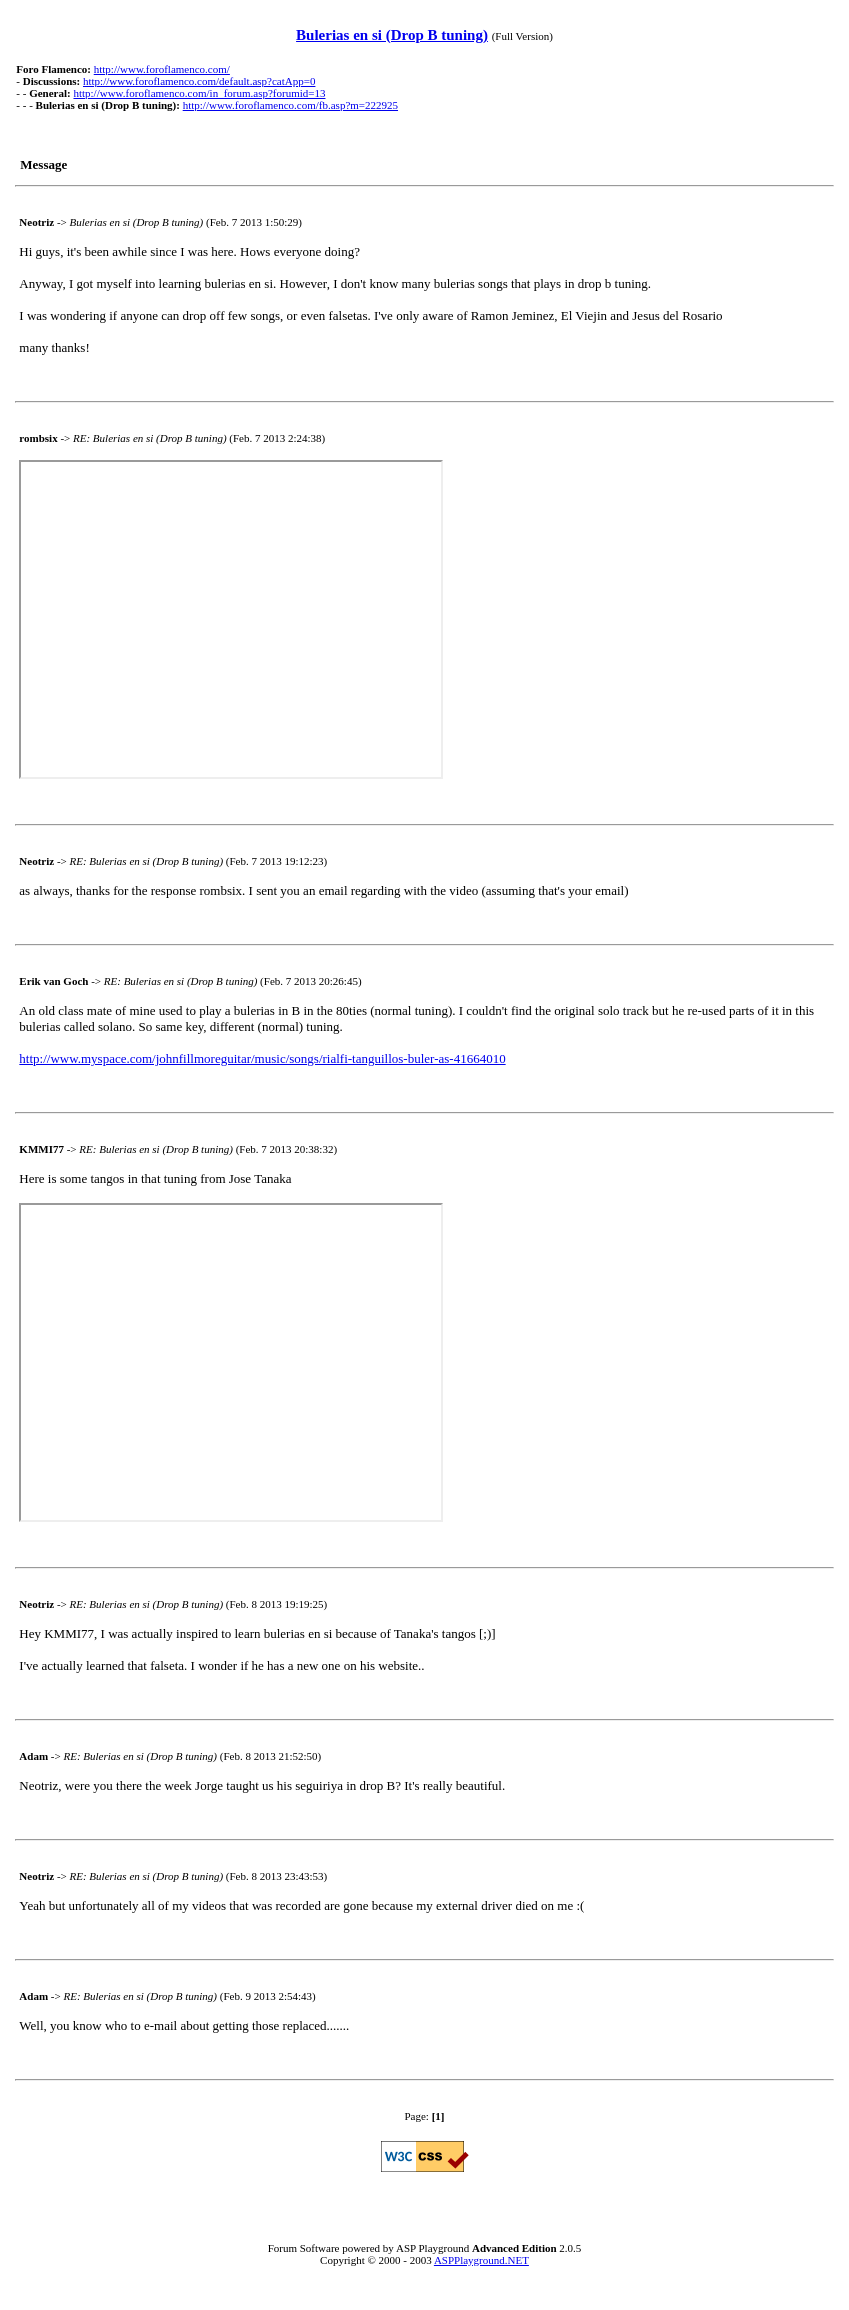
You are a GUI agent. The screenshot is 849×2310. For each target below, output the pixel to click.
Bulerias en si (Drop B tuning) (392, 35)
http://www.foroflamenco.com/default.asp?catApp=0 (199, 81)
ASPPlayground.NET (481, 2260)
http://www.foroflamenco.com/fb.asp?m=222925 (290, 105)
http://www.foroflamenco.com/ (162, 69)
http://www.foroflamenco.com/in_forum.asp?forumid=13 (199, 93)
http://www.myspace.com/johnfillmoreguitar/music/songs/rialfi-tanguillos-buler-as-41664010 (262, 1058)
